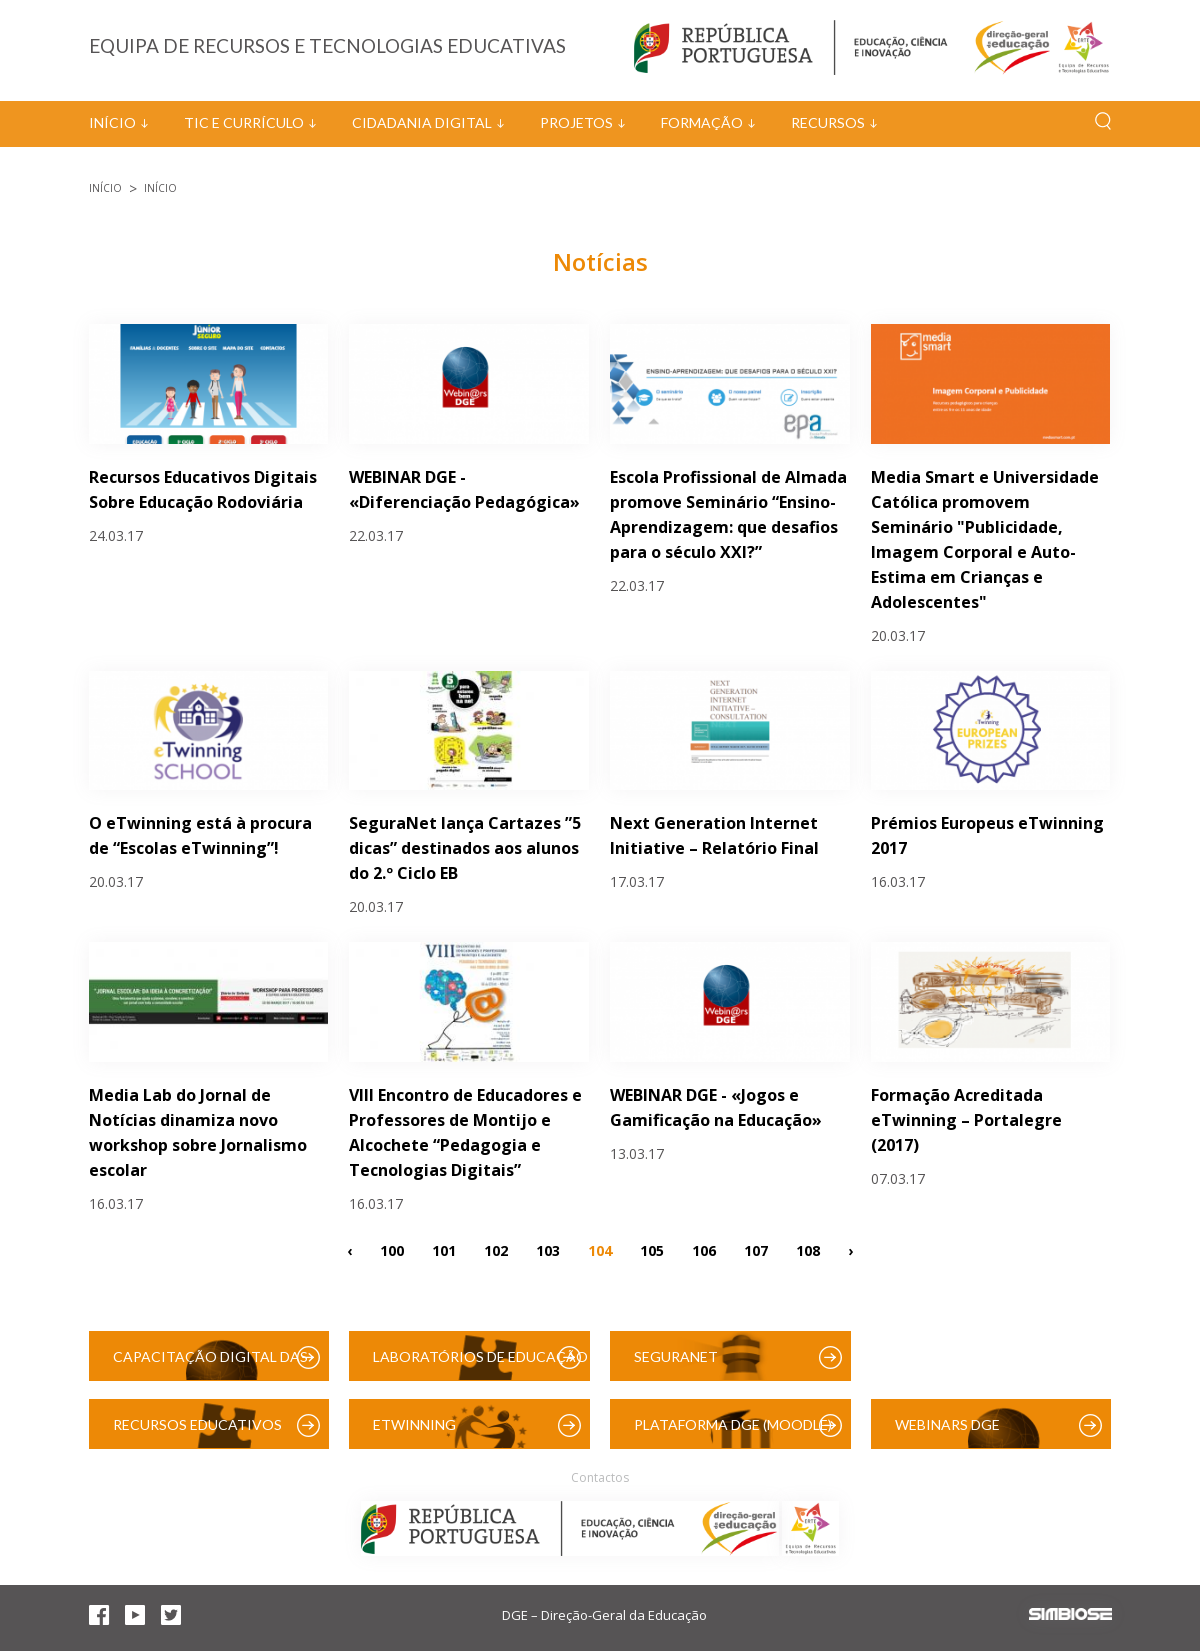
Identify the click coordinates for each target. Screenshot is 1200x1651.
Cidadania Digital (422, 122)
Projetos (576, 122)
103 (548, 1249)
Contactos (600, 1477)
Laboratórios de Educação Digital (480, 1364)
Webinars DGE (947, 1424)
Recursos (828, 122)
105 (652, 1249)
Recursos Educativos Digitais (197, 1432)
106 (704, 1249)
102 (496, 1249)
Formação (702, 122)
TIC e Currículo (244, 122)
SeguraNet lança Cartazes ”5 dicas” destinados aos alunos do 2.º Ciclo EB (465, 848)
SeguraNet (676, 1356)
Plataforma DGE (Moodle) (733, 1424)
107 (756, 1249)
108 (808, 1249)
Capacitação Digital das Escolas (210, 1364)
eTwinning (414, 1424)
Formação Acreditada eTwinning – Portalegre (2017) (966, 1120)
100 (392, 1249)
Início (112, 122)
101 (444, 1249)
